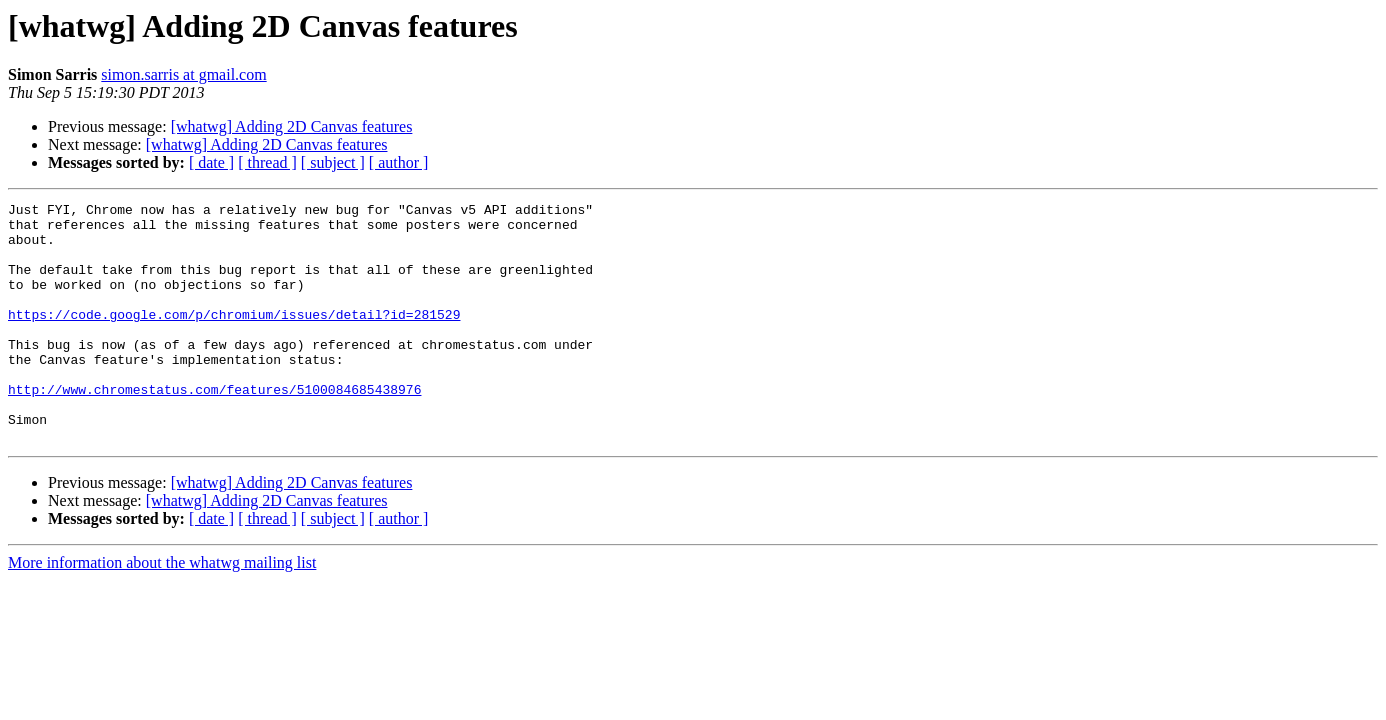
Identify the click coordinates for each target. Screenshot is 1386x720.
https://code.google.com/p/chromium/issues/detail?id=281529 (234, 338)
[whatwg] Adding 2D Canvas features (292, 126)
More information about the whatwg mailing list (162, 610)
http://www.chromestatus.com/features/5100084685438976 (214, 428)
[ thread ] (267, 162)
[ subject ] (333, 162)
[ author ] (399, 162)
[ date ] (211, 162)
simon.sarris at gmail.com (183, 74)
